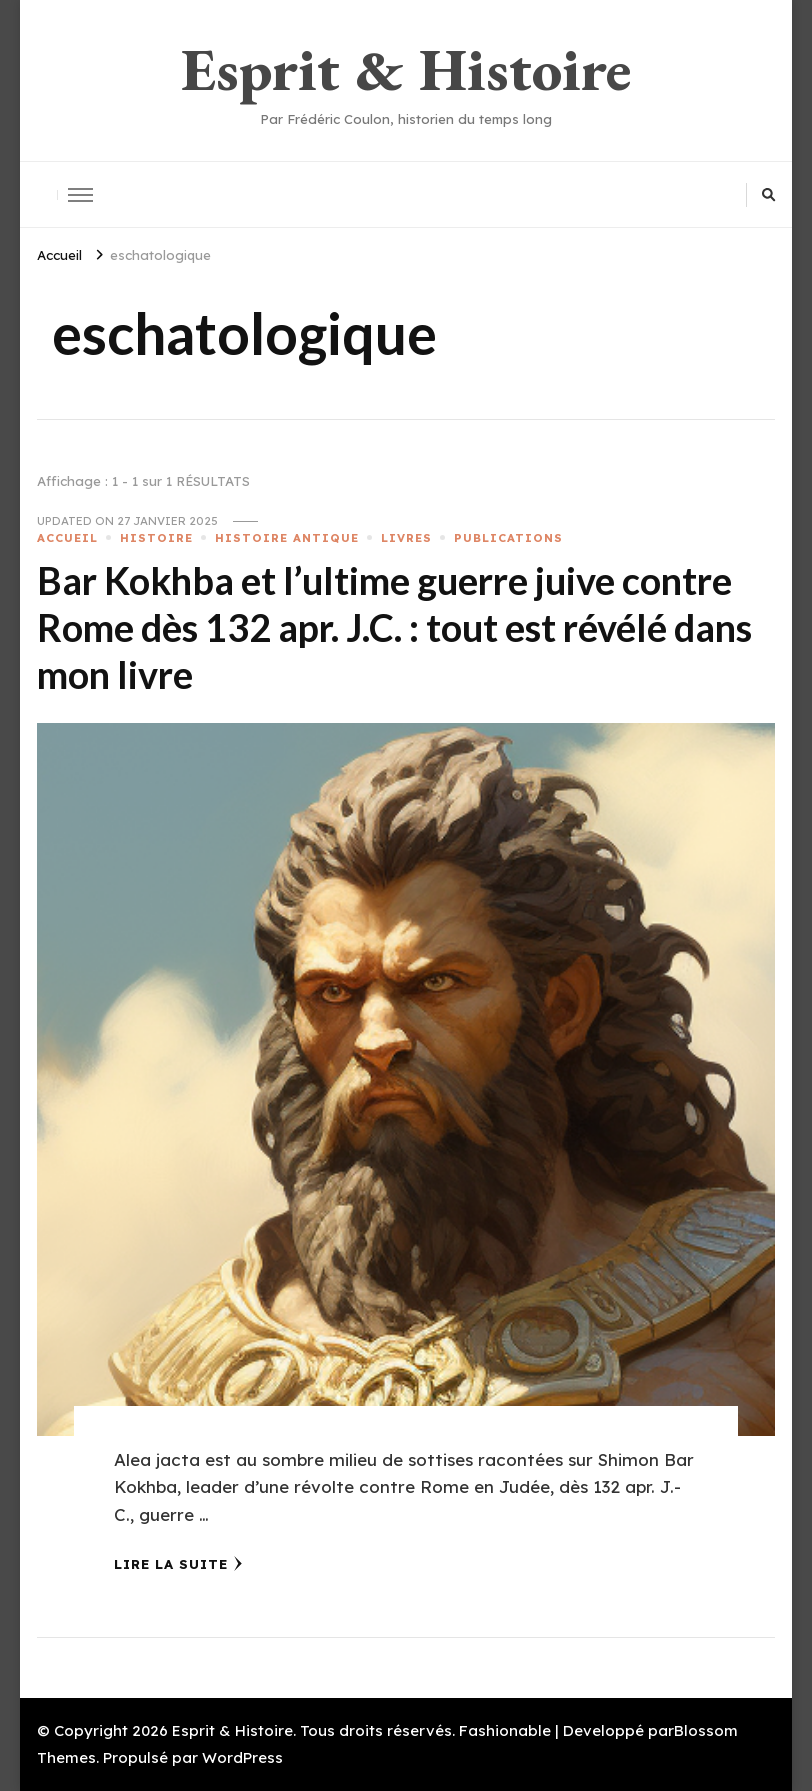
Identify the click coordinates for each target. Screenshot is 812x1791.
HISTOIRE (156, 538)
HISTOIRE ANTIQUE (287, 538)
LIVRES (406, 538)
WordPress (242, 1757)
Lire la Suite (178, 1564)
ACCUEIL (67, 538)
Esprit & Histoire (406, 69)
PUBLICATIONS (508, 538)
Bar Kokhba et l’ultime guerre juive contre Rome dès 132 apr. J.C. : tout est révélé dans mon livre (394, 627)
